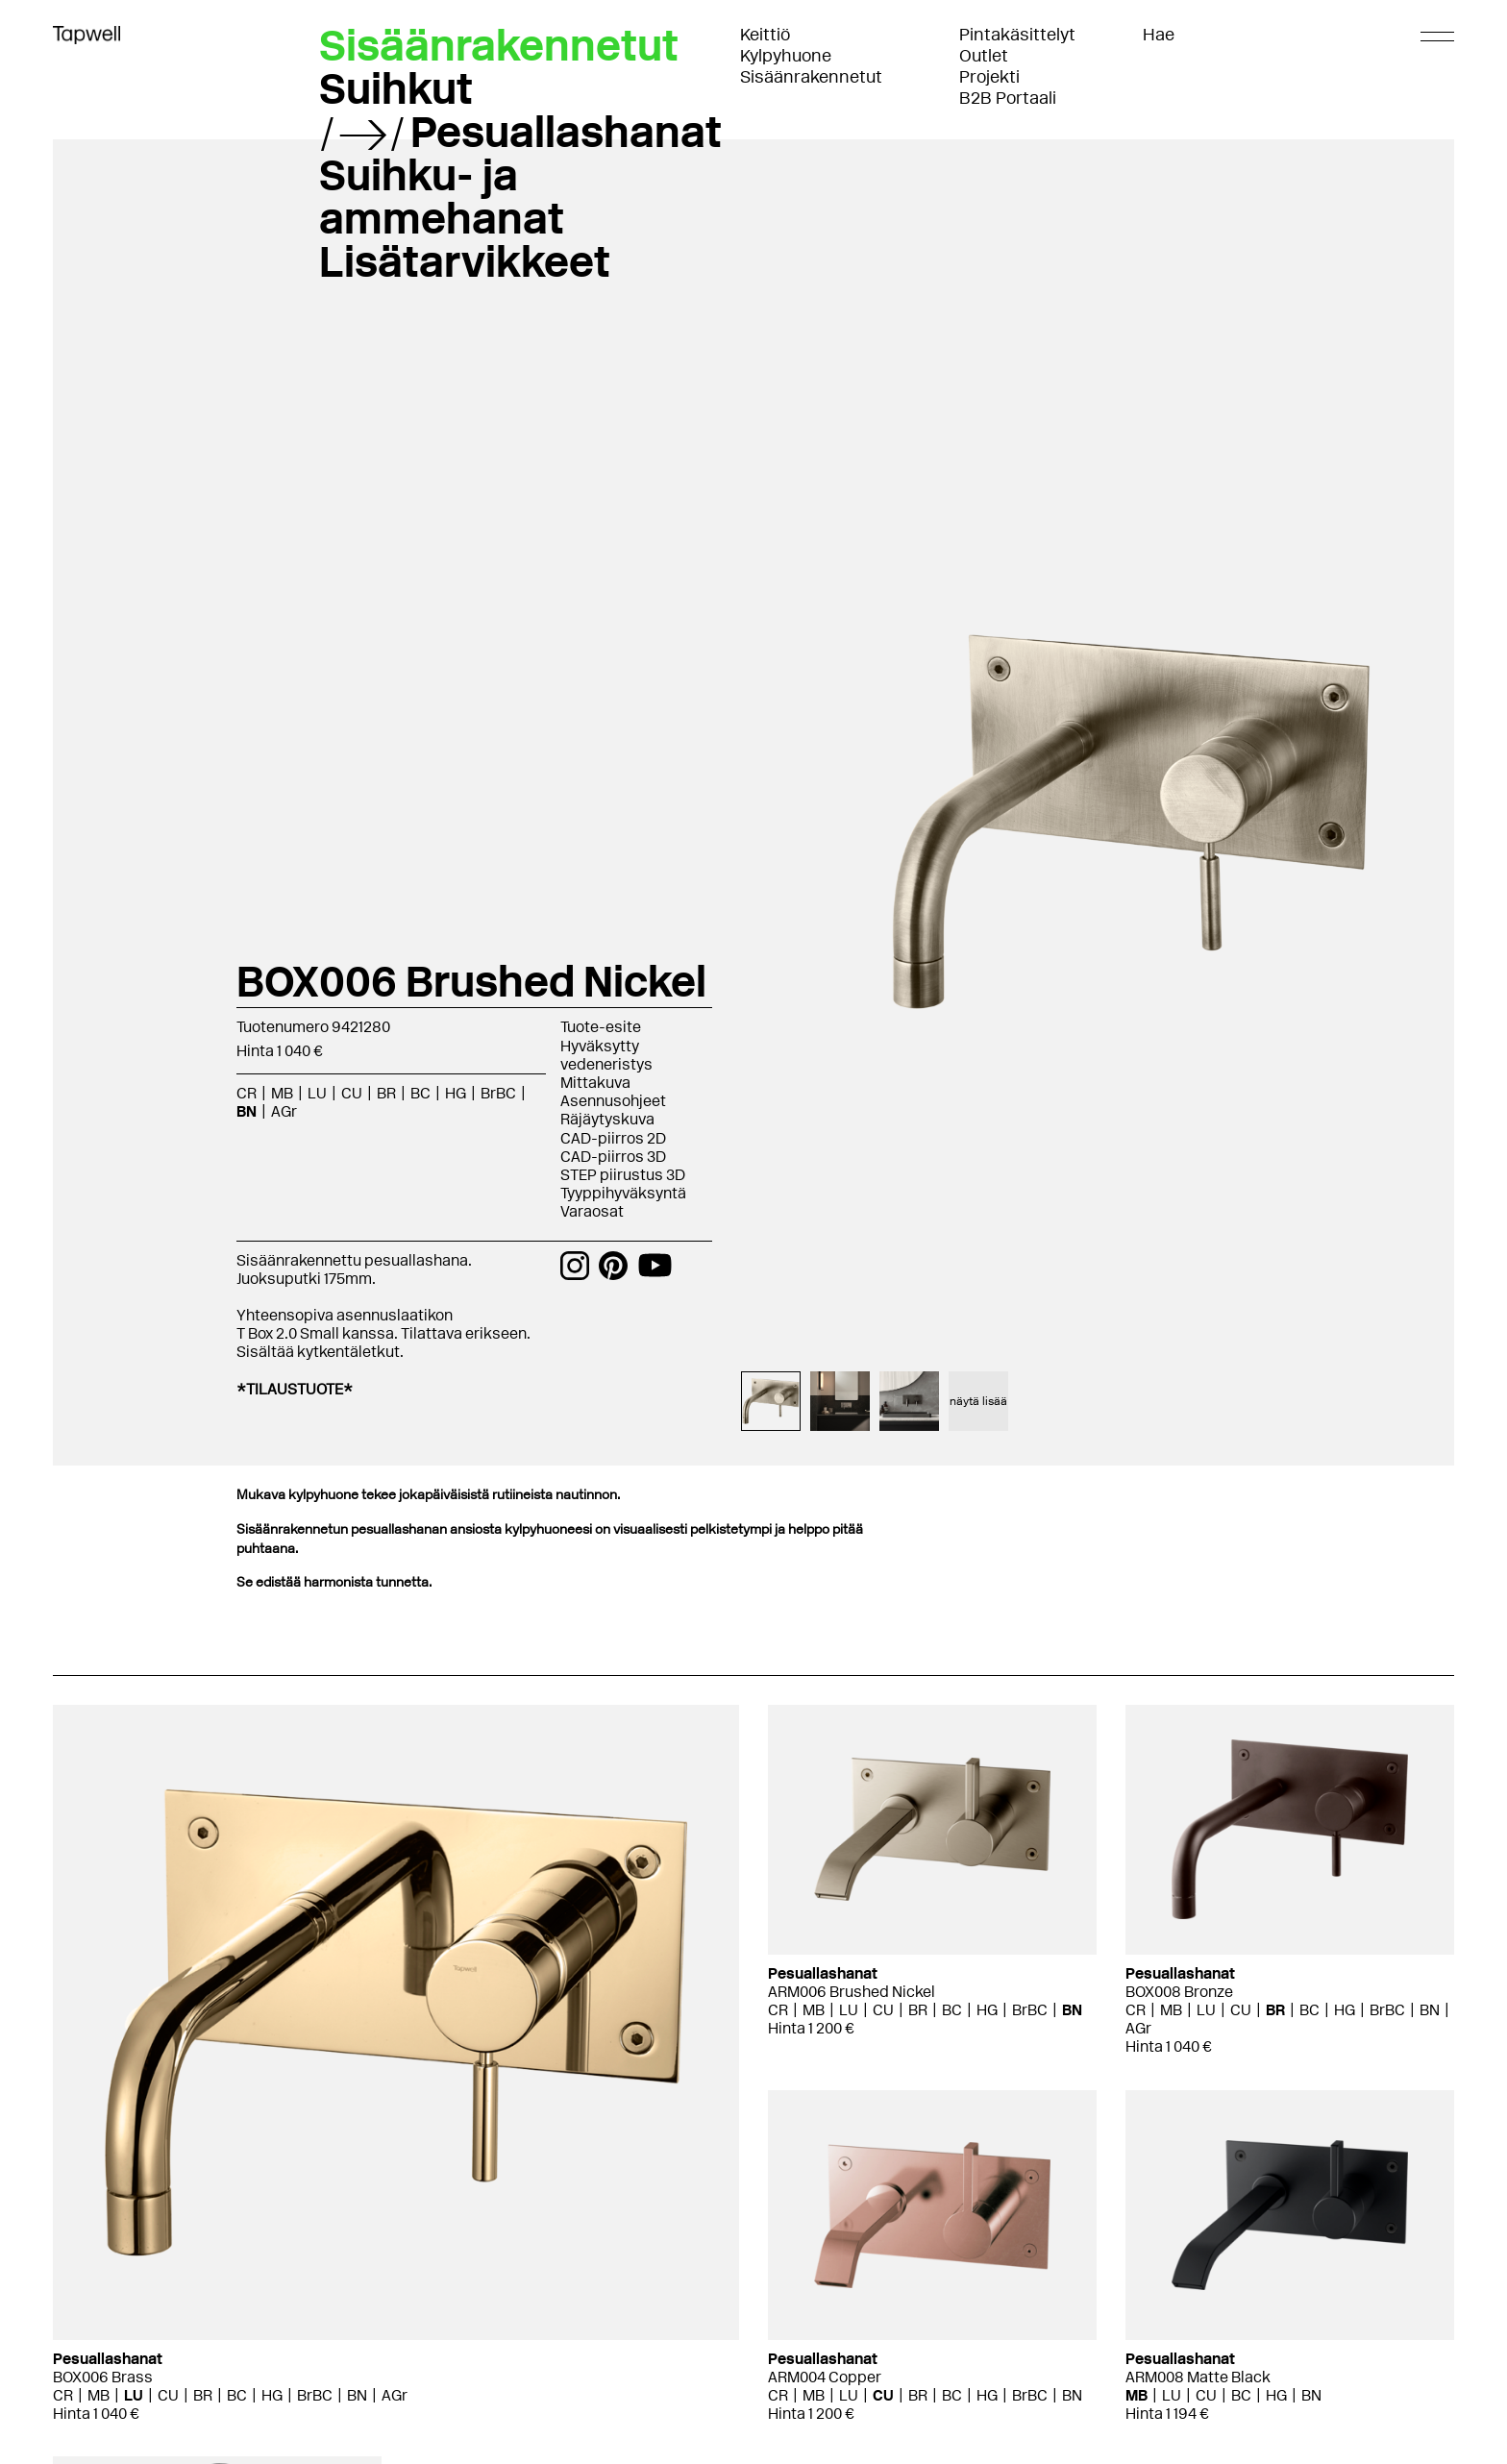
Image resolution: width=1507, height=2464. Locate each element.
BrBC (498, 1093)
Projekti (989, 76)
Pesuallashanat (566, 132)
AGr (284, 1111)
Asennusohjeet (613, 1101)
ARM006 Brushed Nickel (851, 1992)
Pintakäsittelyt (1017, 34)
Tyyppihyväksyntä (623, 1193)
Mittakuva (595, 1082)
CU (351, 1093)
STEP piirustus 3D (622, 1175)
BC (420, 1093)
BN (246, 1111)
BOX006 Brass (103, 2377)
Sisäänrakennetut (811, 76)
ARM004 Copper (824, 2377)
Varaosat (592, 1211)
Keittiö (765, 34)
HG (455, 1093)
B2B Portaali (1007, 98)
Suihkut (396, 88)
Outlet (983, 55)
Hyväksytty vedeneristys (606, 1055)
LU (317, 1093)
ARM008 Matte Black (1198, 2377)
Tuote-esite (600, 1027)
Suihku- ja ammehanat (441, 196)
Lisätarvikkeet (464, 261)
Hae (1158, 34)
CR (246, 1093)
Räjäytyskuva (607, 1119)
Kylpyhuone (785, 55)
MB (282, 1093)
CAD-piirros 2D (613, 1138)
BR (386, 1093)
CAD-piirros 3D (613, 1156)
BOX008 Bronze (1179, 1992)
